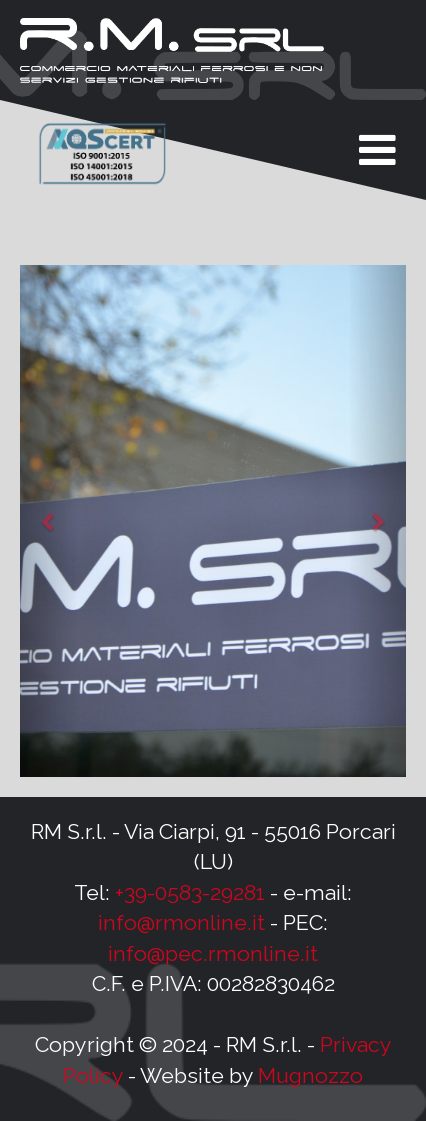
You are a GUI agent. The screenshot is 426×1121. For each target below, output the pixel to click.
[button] (49, 521)
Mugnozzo (310, 1075)
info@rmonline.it (181, 922)
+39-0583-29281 (190, 892)
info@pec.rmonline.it (213, 953)
